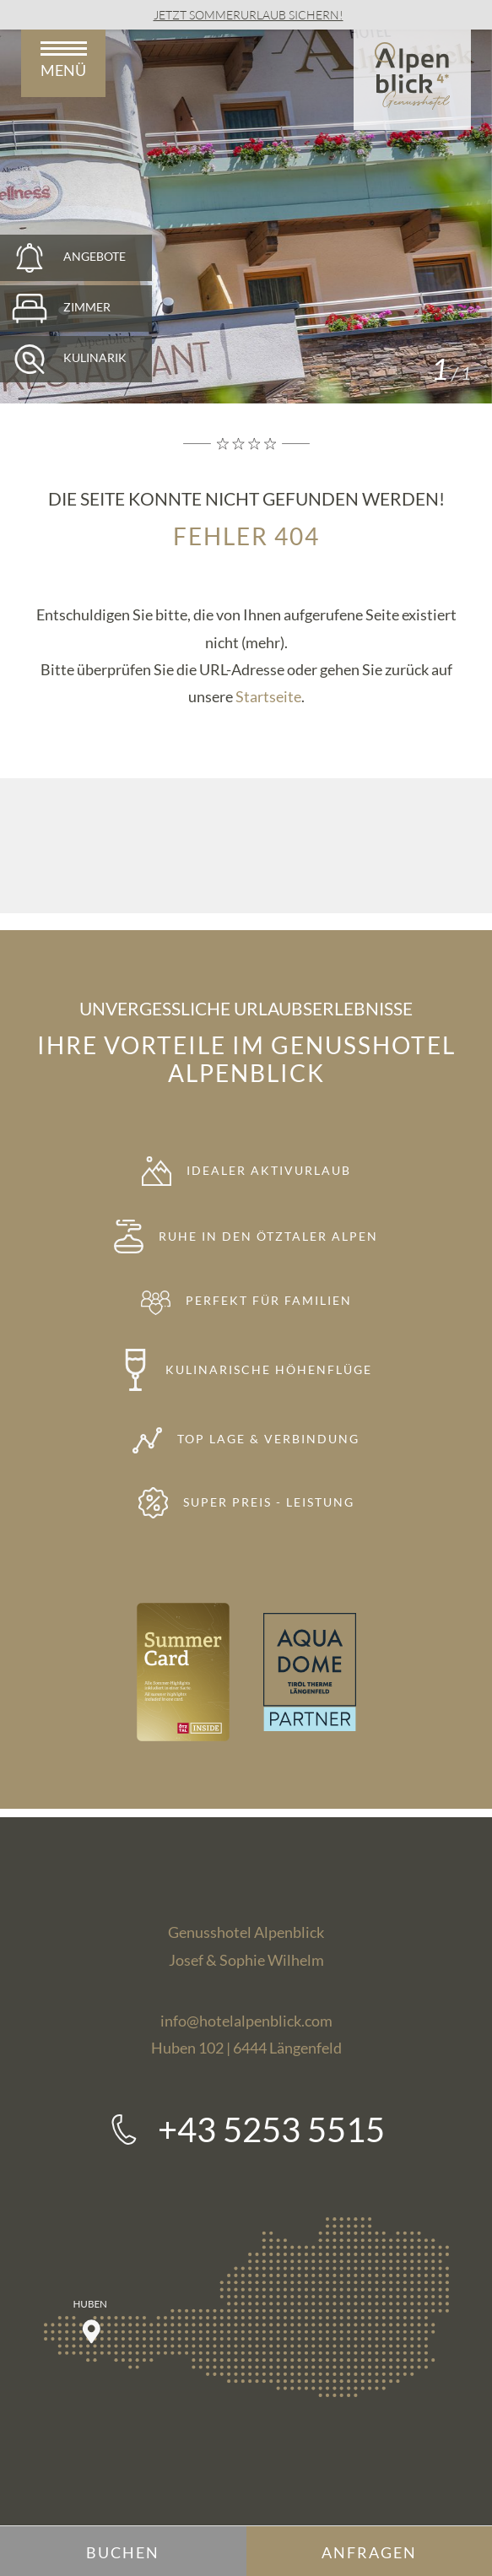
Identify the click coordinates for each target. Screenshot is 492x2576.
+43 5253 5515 (271, 2129)
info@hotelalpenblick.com (246, 2020)
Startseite (268, 696)
